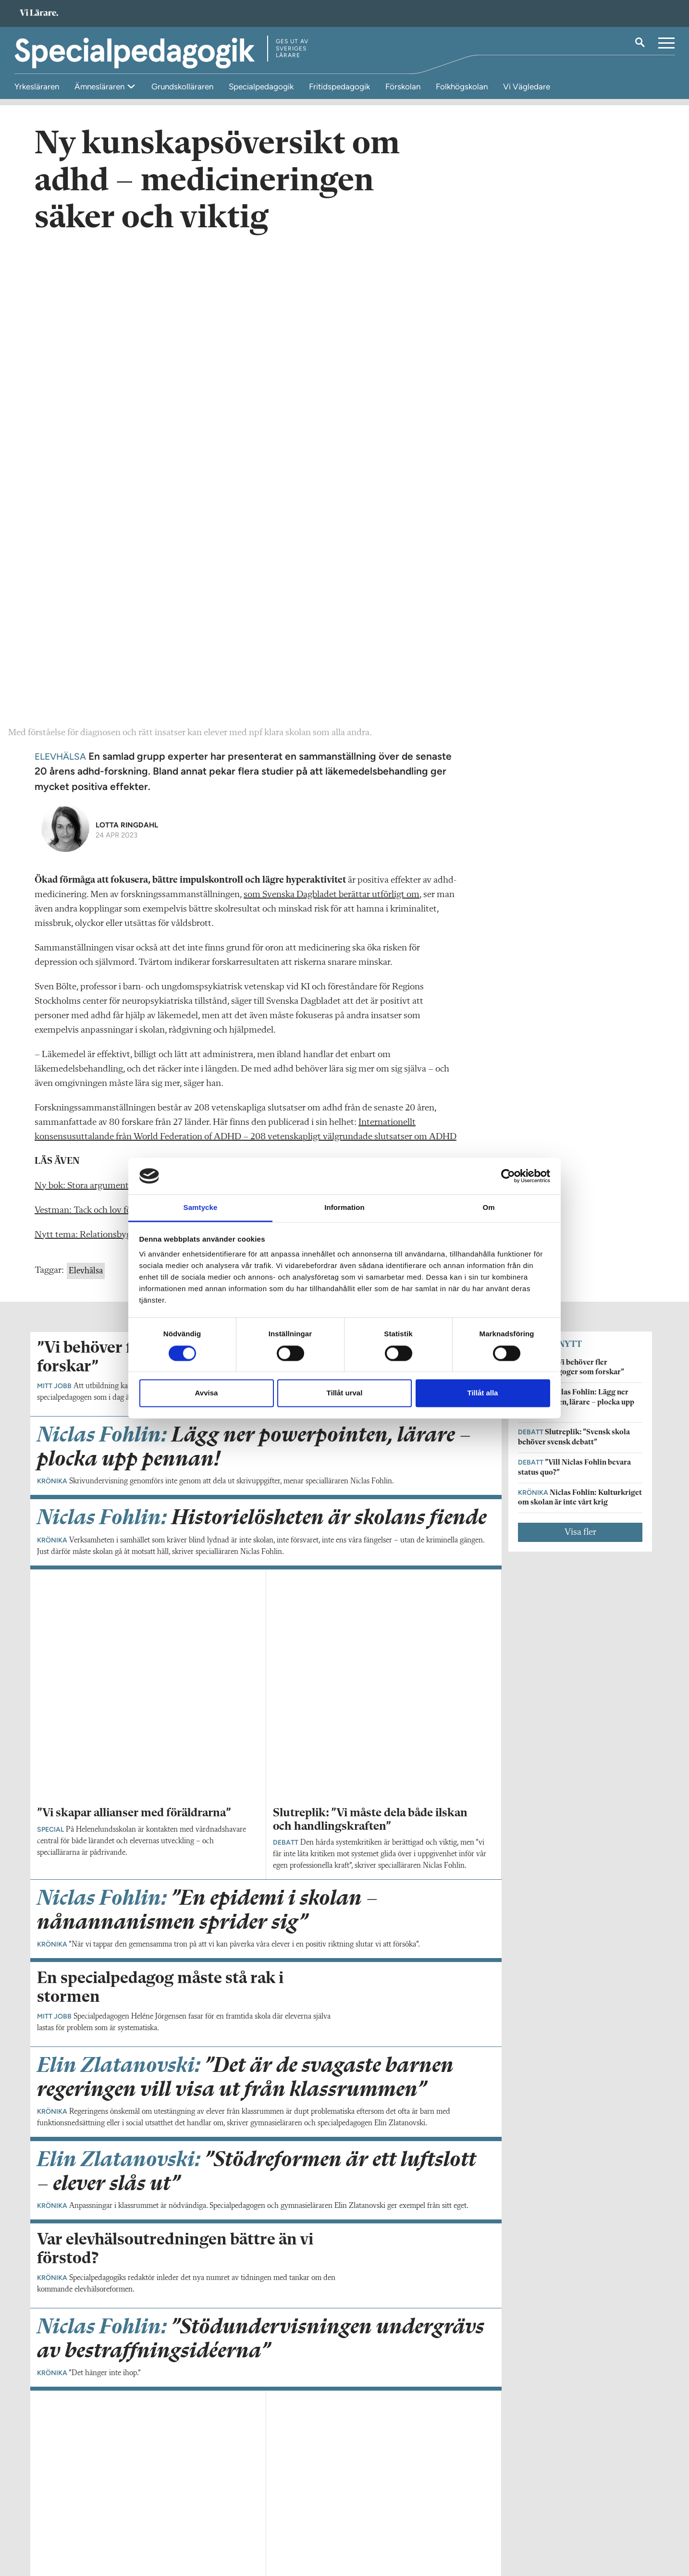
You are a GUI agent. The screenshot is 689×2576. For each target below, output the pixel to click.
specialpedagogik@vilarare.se (81, 2522)
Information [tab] (344, 1208)
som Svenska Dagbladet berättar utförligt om (331, 430)
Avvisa (206, 1393)
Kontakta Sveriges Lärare (508, 2527)
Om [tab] (488, 1208)
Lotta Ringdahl (127, 360)
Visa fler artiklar (266, 2005)
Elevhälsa (86, 806)
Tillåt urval (345, 1393)
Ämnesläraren (100, 86)
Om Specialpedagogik (69, 2508)
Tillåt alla (483, 1393)
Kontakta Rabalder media (299, 2513)
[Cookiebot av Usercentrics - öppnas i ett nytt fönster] (508, 1176)
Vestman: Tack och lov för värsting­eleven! (116, 746)
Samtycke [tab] (201, 1208)
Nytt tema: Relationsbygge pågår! (101, 770)
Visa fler (580, 1067)
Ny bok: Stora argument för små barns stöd (119, 721)
